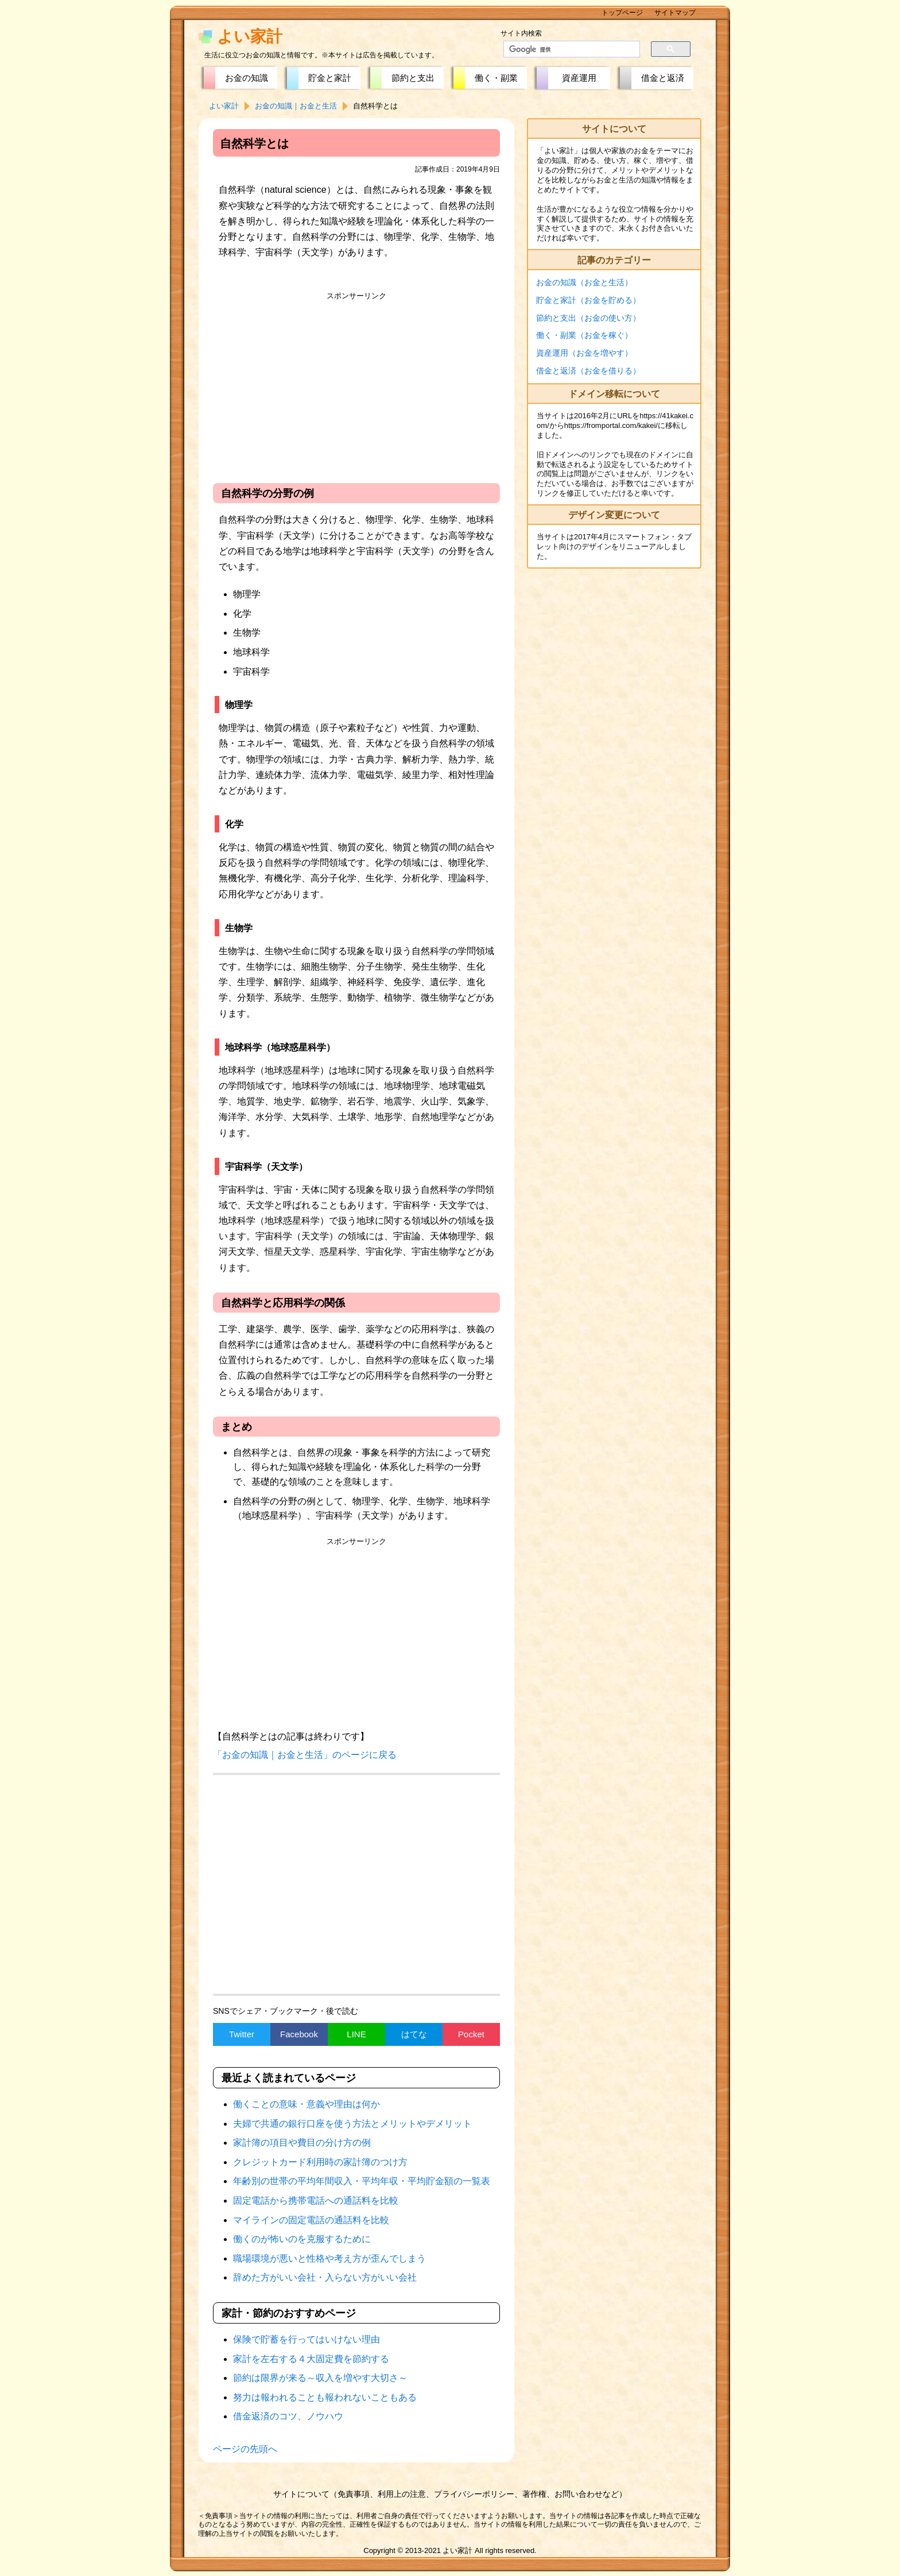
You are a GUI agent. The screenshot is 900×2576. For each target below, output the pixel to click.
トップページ (622, 13)
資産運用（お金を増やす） (584, 352)
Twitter (241, 2034)
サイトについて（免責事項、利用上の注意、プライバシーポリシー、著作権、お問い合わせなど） (450, 2494)
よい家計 (249, 36)
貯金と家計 (329, 78)
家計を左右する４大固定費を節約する (311, 2359)
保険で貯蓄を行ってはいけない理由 (306, 2339)
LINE (356, 2034)
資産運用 (579, 78)
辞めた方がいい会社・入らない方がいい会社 (325, 2277)
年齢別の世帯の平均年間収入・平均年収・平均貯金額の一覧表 (361, 2181)
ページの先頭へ (245, 2449)
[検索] (565, 49)
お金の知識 (246, 78)
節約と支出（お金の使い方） (588, 317)
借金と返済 (662, 78)
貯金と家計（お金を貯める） (588, 300)
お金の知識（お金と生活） (584, 282)
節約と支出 (413, 78)
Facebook (299, 2034)
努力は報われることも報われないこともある (325, 2397)
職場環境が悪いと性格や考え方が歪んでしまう (329, 2258)
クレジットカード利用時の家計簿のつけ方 (320, 2162)
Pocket (471, 2034)
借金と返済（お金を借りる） (588, 370)
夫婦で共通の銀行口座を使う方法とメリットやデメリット (352, 2123)
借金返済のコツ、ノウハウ (288, 2416)
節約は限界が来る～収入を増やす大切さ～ (320, 2378)
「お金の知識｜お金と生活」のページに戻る (305, 1755)
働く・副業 (496, 78)
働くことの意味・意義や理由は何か (306, 2104)
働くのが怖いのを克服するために (302, 2239)
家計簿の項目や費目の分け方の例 (302, 2142)
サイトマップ (675, 13)
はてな (414, 2034)
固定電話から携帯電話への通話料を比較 (315, 2200)
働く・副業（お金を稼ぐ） (584, 335)
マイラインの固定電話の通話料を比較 (311, 2220)
